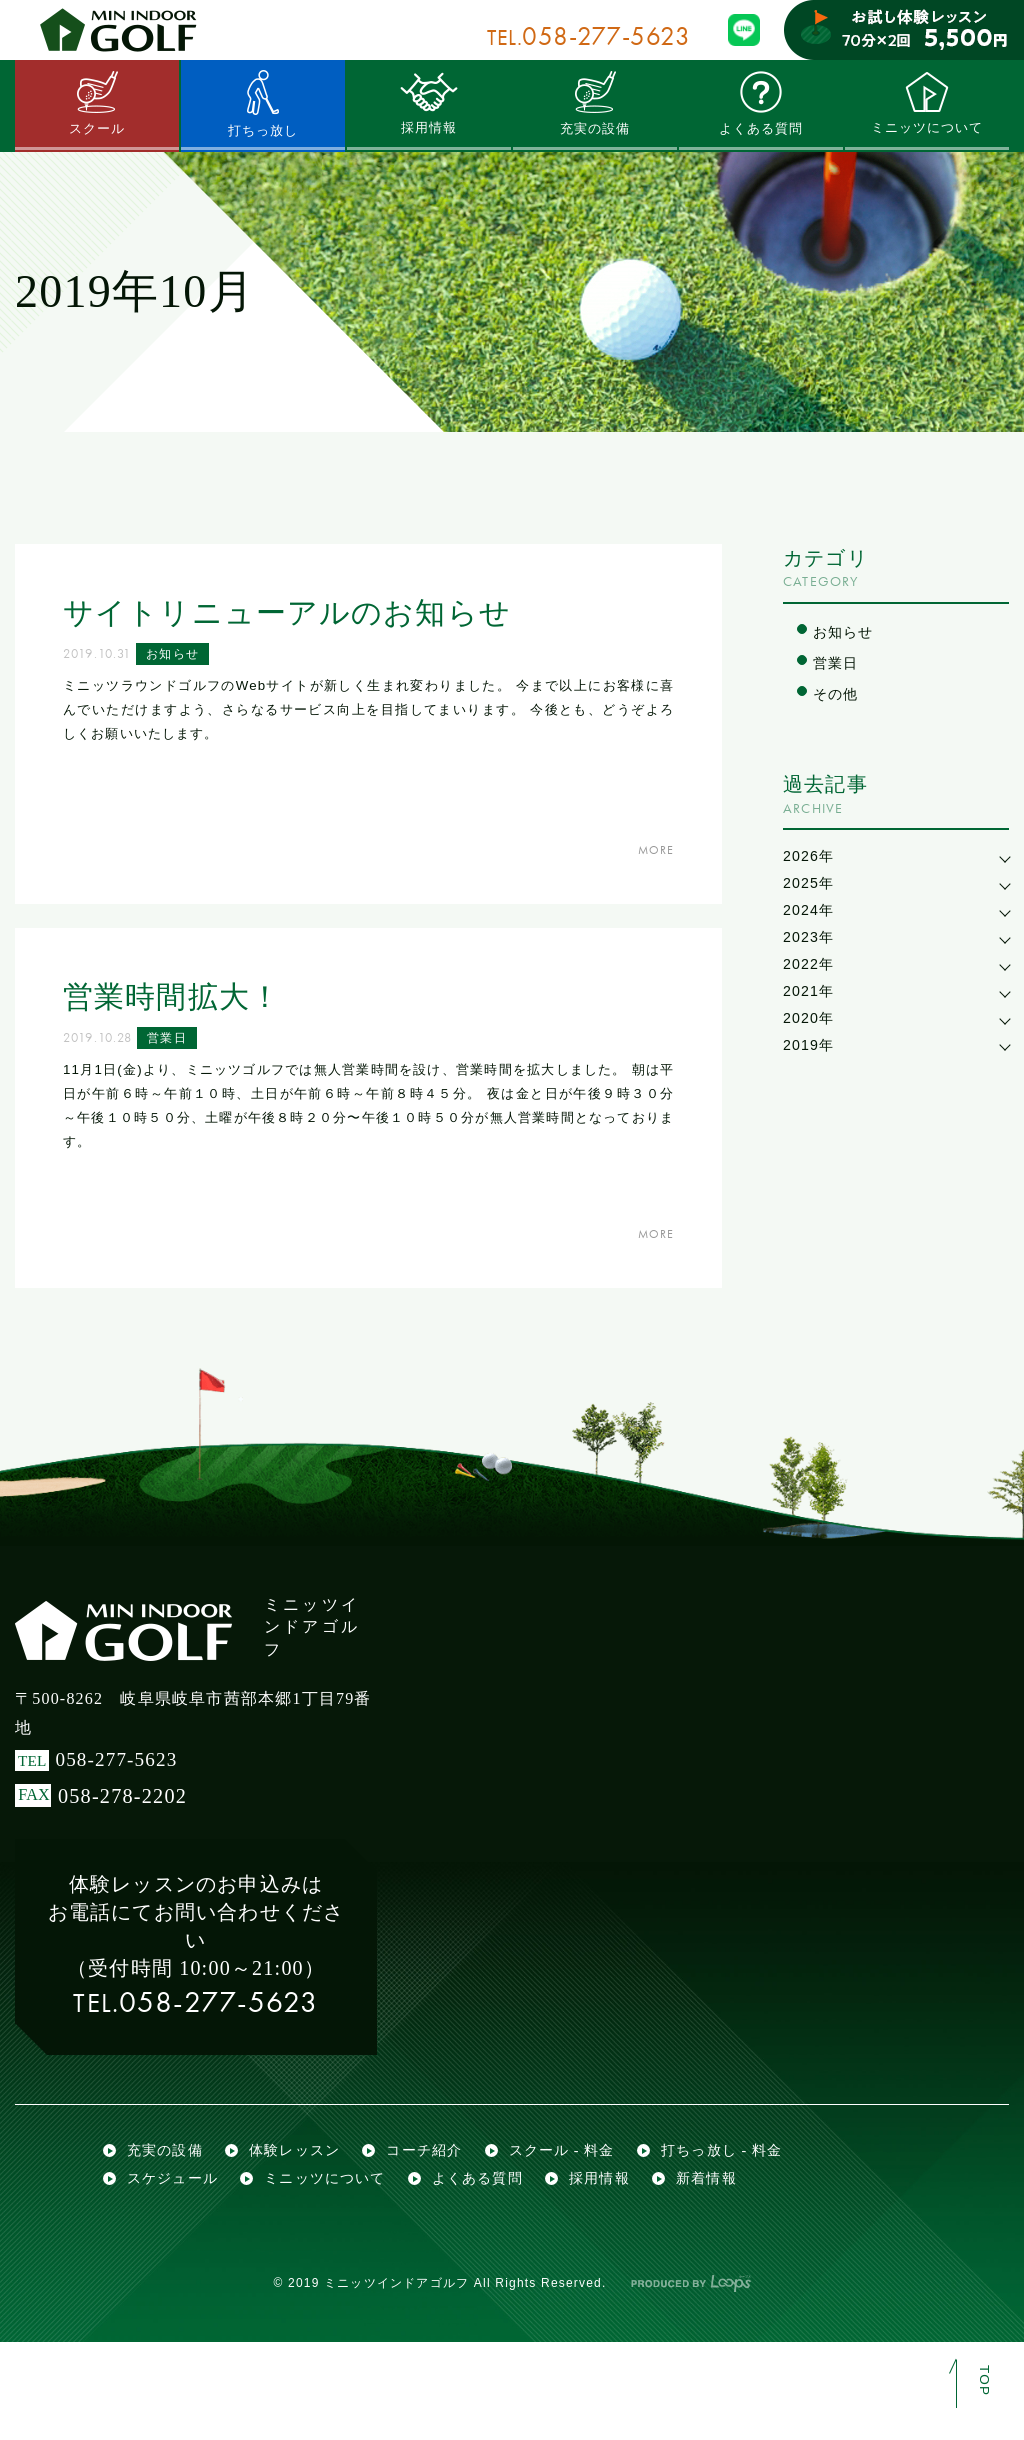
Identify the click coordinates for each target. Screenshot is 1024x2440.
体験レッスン (303, 2226)
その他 (837, 697)
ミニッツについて (927, 103)
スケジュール (175, 2269)
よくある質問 (760, 103)
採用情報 (429, 103)
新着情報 (734, 2269)
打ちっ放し (263, 103)
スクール (97, 103)
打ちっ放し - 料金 (751, 2226)
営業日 (175, 1042)
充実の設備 (595, 103)
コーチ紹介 (438, 2226)
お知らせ (180, 658)
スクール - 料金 (582, 2226)
